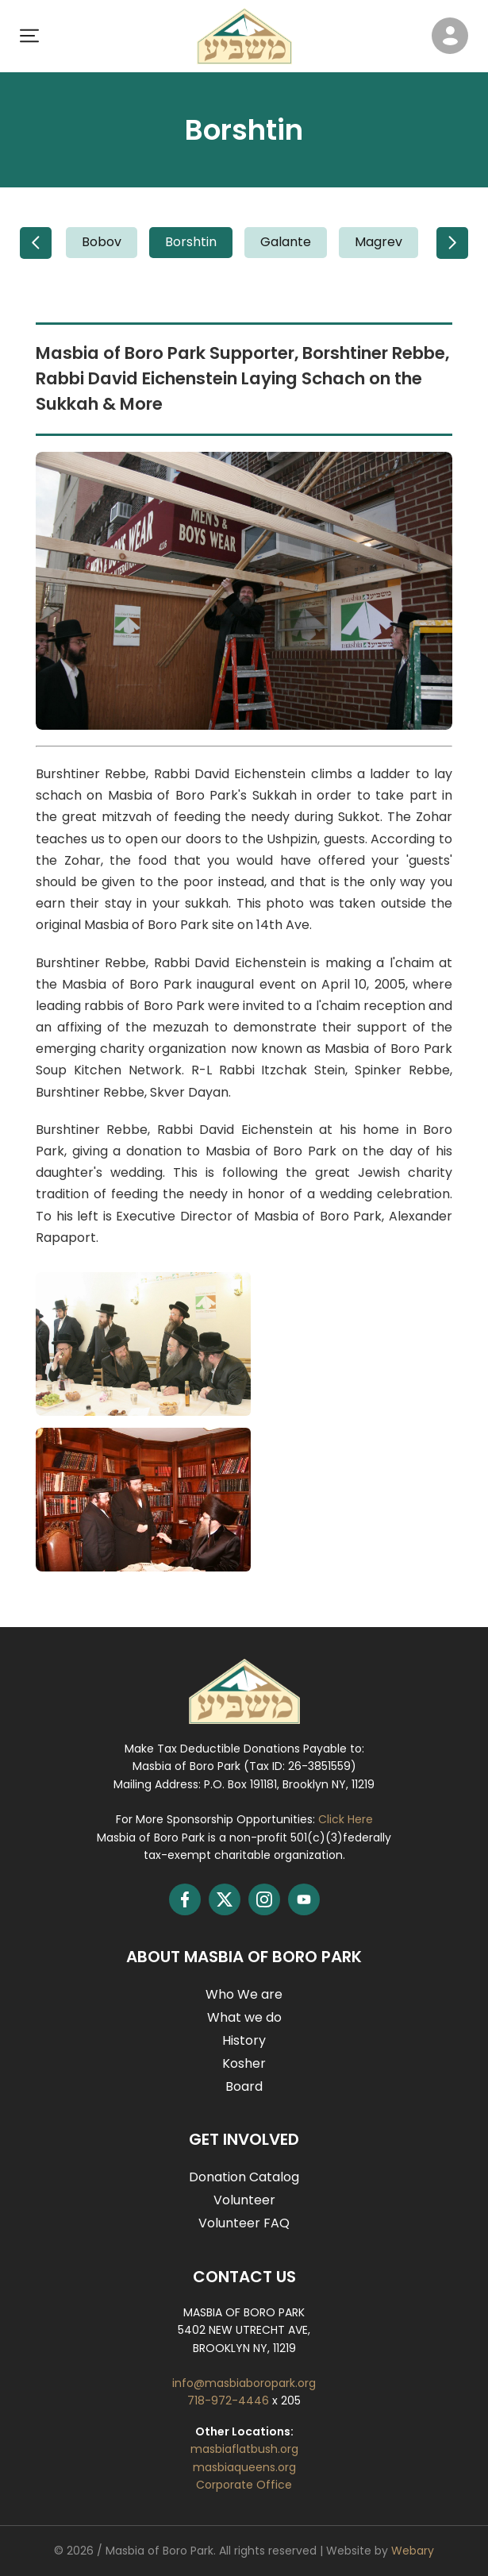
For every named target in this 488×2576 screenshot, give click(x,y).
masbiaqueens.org (244, 2467)
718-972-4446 (229, 2400)
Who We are (244, 1994)
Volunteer (244, 2200)
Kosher (244, 2063)
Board (244, 2086)
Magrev (378, 242)
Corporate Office (244, 2485)
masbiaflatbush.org (244, 2449)
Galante (285, 242)
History (244, 2040)
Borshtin (191, 242)
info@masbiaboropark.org (244, 2383)
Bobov (101, 242)
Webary (412, 2551)
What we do (244, 2017)
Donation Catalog (244, 2177)
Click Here (345, 1819)
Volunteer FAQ (244, 2223)
